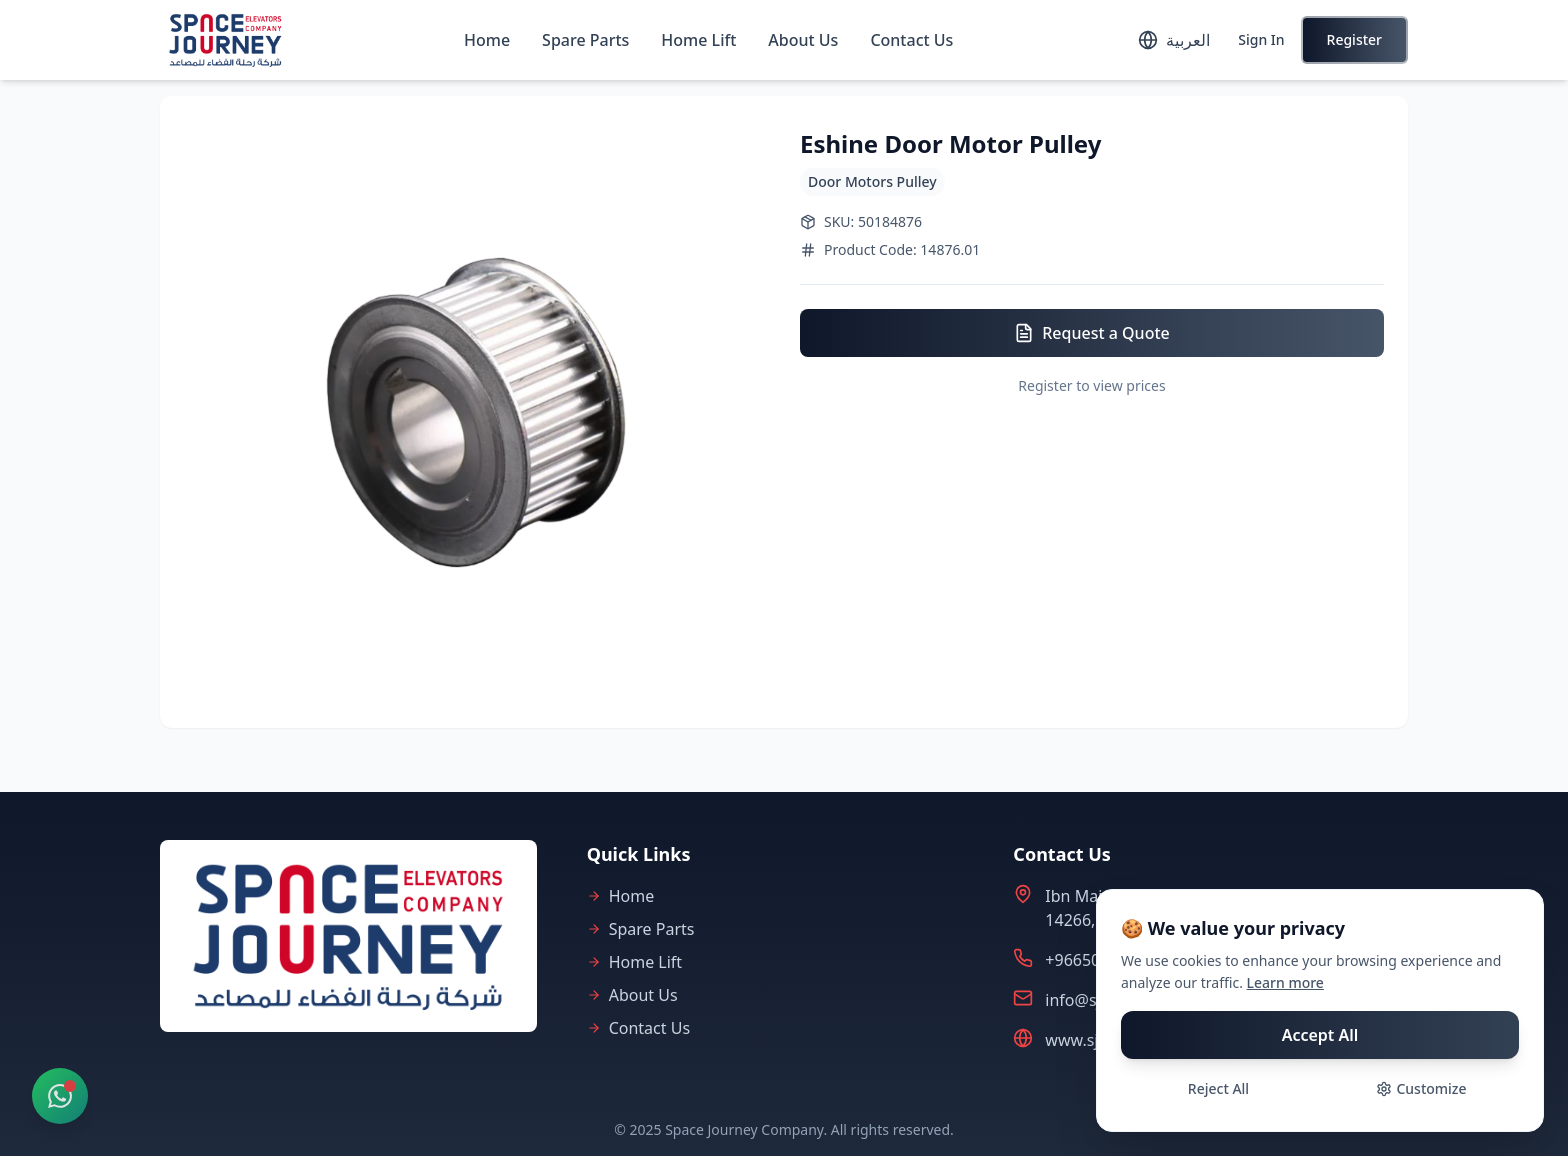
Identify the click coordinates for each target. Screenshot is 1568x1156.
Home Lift (698, 40)
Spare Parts (585, 40)
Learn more (1285, 982)
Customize (1421, 1088)
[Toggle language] (1174, 40)
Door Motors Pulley (872, 181)
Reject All (1218, 1088)
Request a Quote (1091, 333)
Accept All (1320, 1035)
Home (487, 40)
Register (1354, 39)
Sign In (1261, 39)
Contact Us (911, 40)
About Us (803, 40)
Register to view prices (1091, 385)
